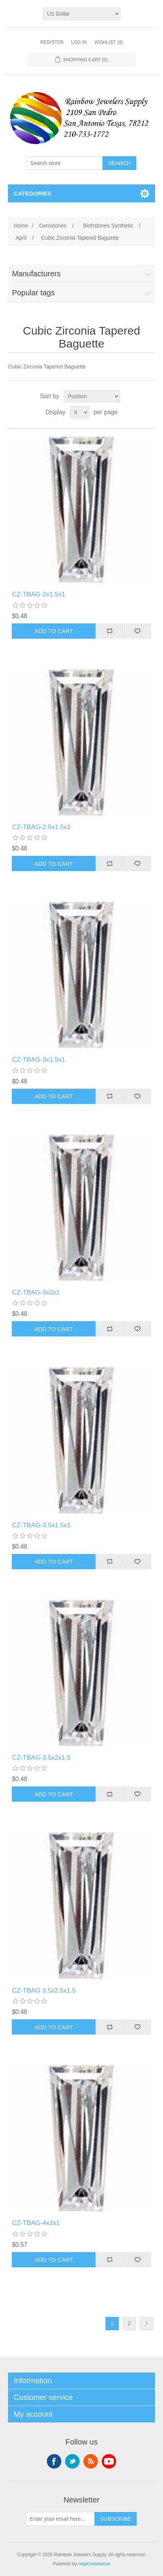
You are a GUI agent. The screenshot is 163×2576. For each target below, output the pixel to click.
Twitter (72, 2461)
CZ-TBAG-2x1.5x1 (38, 594)
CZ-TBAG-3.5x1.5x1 (41, 1525)
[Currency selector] (81, 14)
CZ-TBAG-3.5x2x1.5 (41, 1757)
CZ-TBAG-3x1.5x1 (38, 1059)
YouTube (109, 2461)
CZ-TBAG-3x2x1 (36, 1292)
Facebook (54, 2461)
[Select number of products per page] (79, 412)
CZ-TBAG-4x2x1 (36, 2223)
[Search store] (65, 163)
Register (52, 42)
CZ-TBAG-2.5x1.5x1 (41, 827)
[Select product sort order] (92, 396)
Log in (79, 42)
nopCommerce (94, 2563)
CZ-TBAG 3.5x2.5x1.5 (43, 1990)
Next (146, 2323)
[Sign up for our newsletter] (60, 2519)
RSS (90, 2461)
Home (21, 226)
